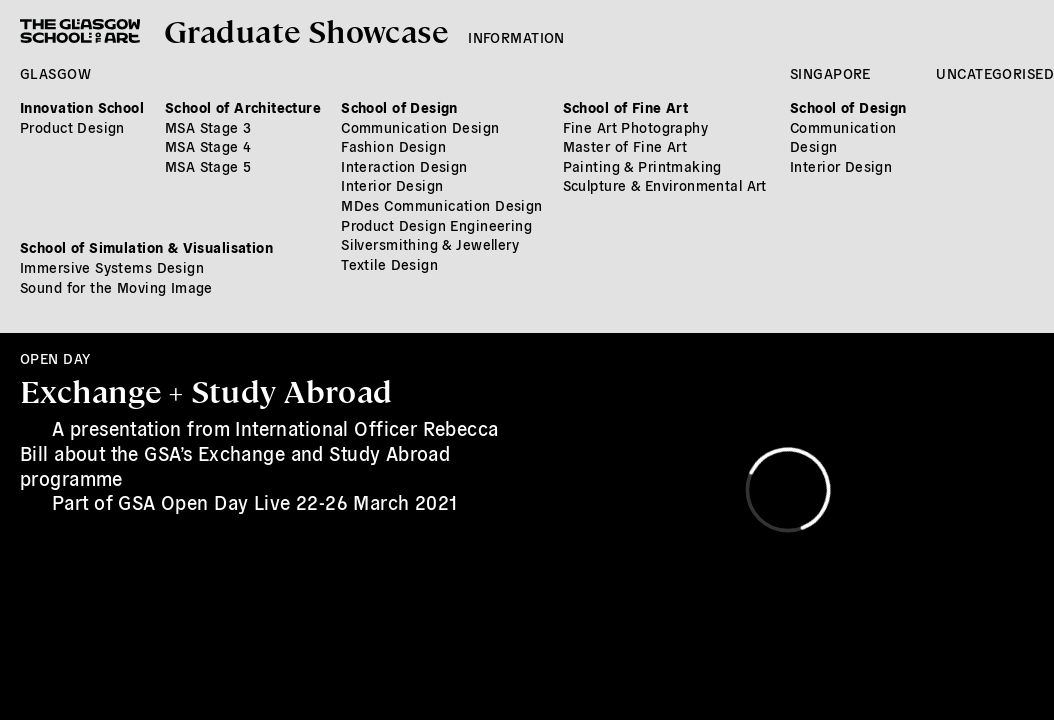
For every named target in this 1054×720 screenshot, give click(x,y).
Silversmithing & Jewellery (430, 244)
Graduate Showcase (306, 29)
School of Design (399, 107)
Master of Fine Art (625, 146)
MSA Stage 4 (208, 146)
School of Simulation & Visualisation (146, 247)
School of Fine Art (626, 107)
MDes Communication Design (442, 205)
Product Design (72, 127)
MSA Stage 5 (208, 166)
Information (516, 37)
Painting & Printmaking (642, 166)
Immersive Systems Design (112, 267)
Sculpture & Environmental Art (665, 185)
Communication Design (420, 127)
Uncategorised (994, 73)
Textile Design (389, 264)
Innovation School (82, 107)
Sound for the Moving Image (116, 287)
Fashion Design (393, 146)
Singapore (830, 73)
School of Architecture (243, 107)
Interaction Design (404, 166)
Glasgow (55, 73)
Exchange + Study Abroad (206, 389)
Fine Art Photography (635, 127)
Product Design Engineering (436, 225)
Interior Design (392, 185)
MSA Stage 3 (208, 127)
